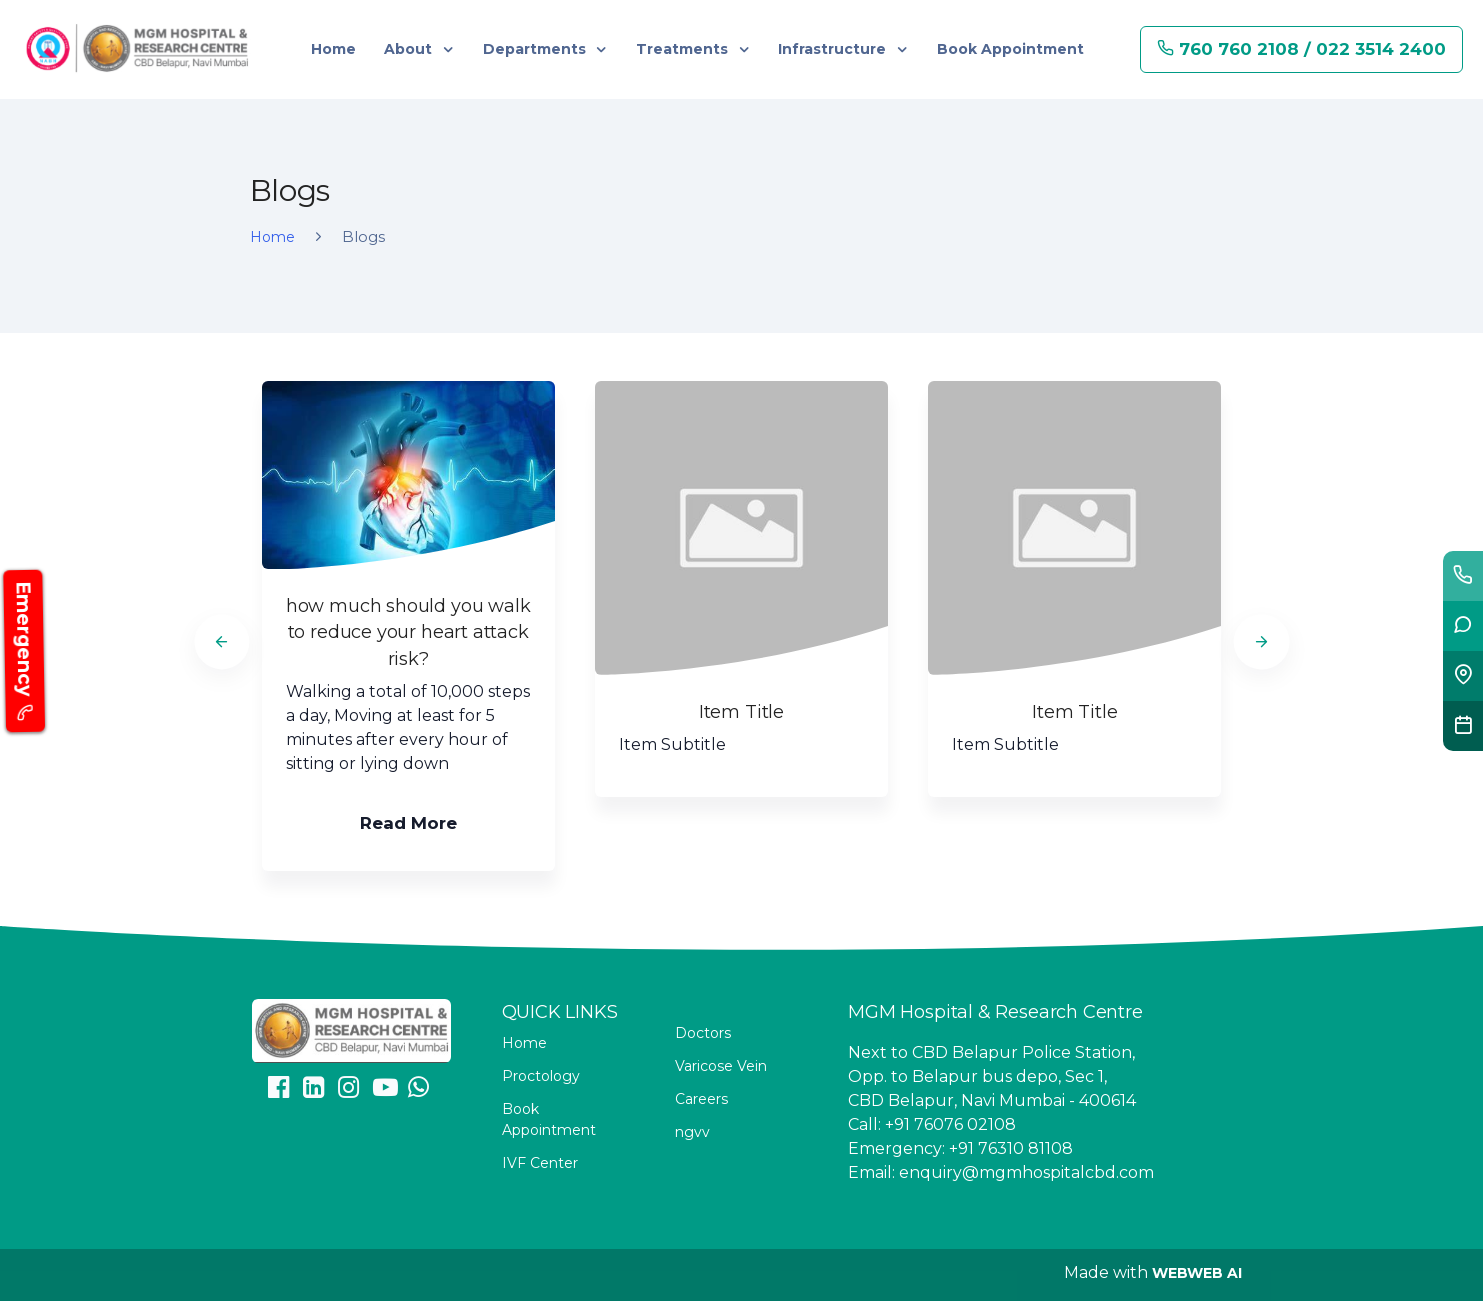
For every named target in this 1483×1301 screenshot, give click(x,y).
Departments (536, 49)
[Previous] (221, 641)
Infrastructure (834, 49)
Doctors (703, 1033)
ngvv (692, 1132)
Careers (701, 1099)
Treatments (684, 49)
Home (333, 49)
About (410, 49)
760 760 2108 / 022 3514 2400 (1301, 49)
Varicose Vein (721, 1066)
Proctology (541, 1076)
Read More (408, 823)
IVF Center (540, 1163)
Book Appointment (1010, 49)
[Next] (1261, 641)
